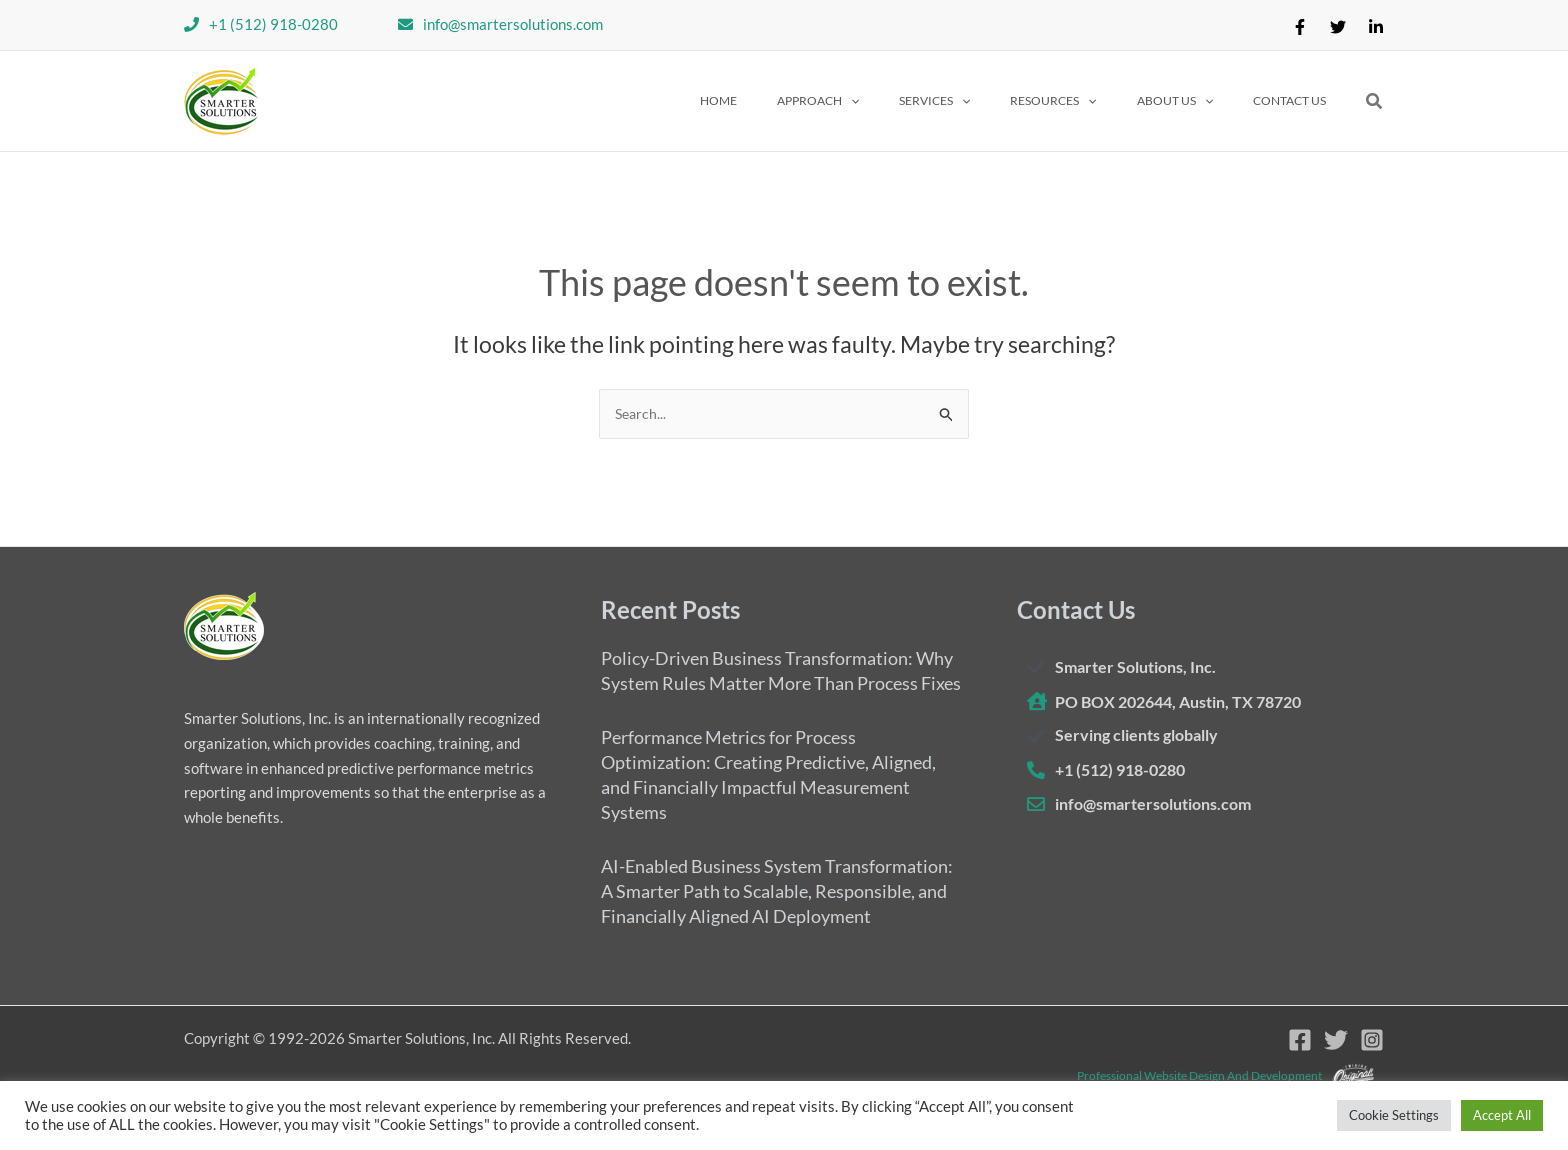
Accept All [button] (1502, 1115)
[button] (890, 101)
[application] (922, 101)
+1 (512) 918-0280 (273, 24)
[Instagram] (1372, 1039)
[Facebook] (1300, 27)
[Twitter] (1338, 27)
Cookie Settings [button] (1394, 1115)
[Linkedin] (1376, 27)
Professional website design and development (1199, 1073)
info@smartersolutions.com (513, 24)
